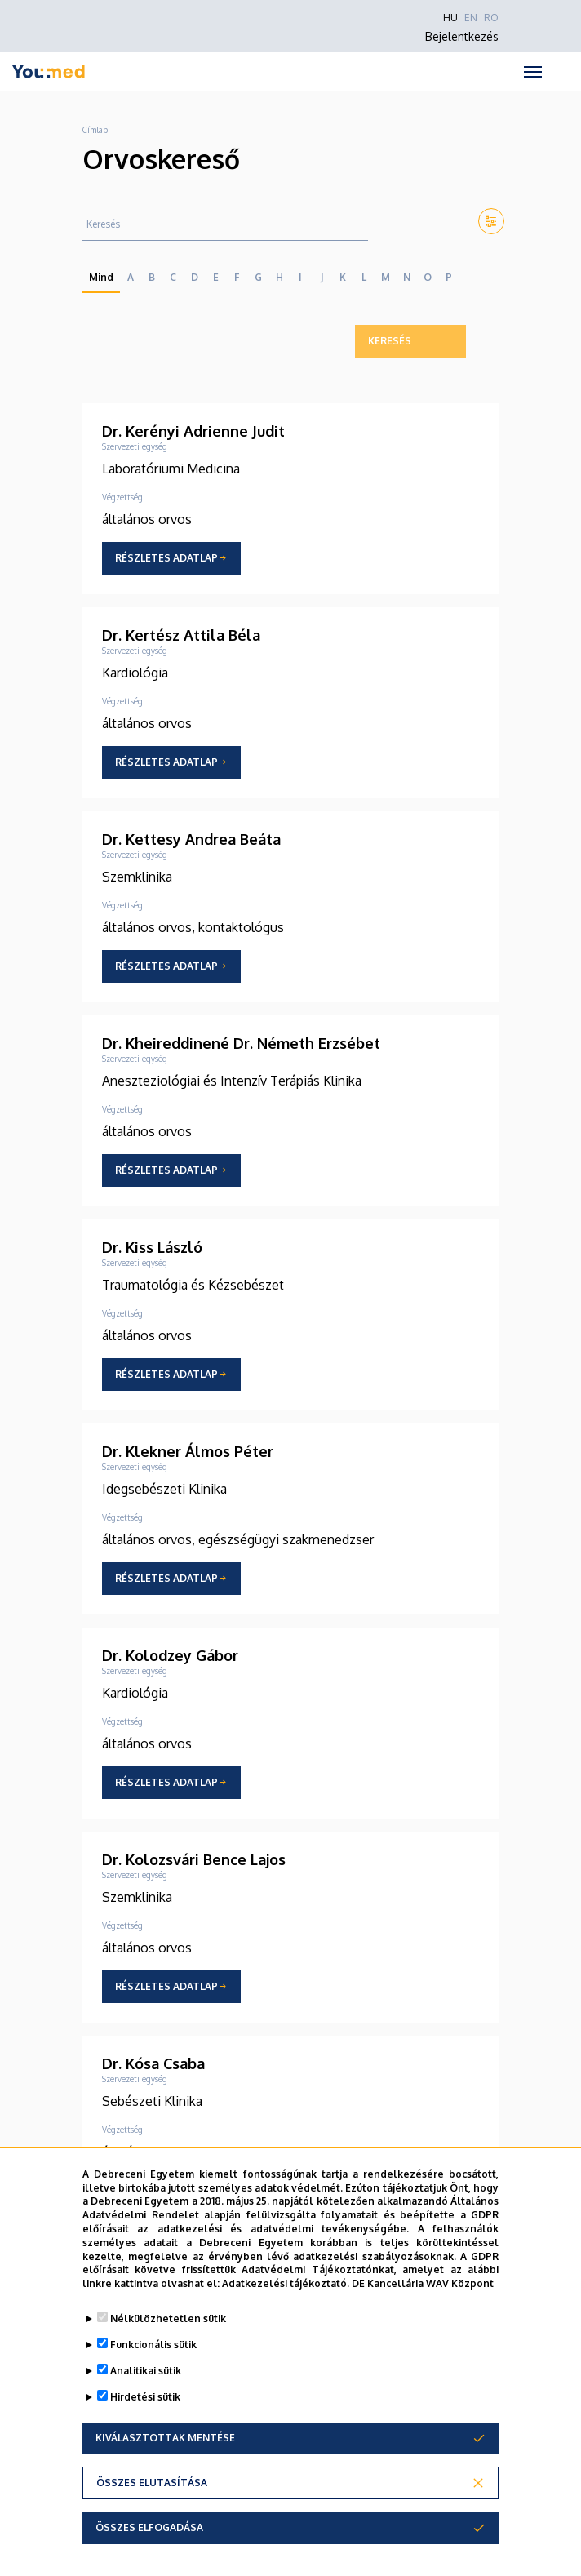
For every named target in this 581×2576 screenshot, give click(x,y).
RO (491, 17)
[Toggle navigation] (532, 71)
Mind (101, 277)
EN (470, 17)
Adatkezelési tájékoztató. (285, 2283)
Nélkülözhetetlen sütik (168, 2318)
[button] (488, 221)
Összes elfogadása (149, 2527)
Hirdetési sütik (145, 2397)
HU (450, 17)
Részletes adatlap (166, 558)
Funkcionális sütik (153, 2344)
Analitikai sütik (145, 2371)
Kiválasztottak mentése (165, 2438)
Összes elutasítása (151, 2482)
